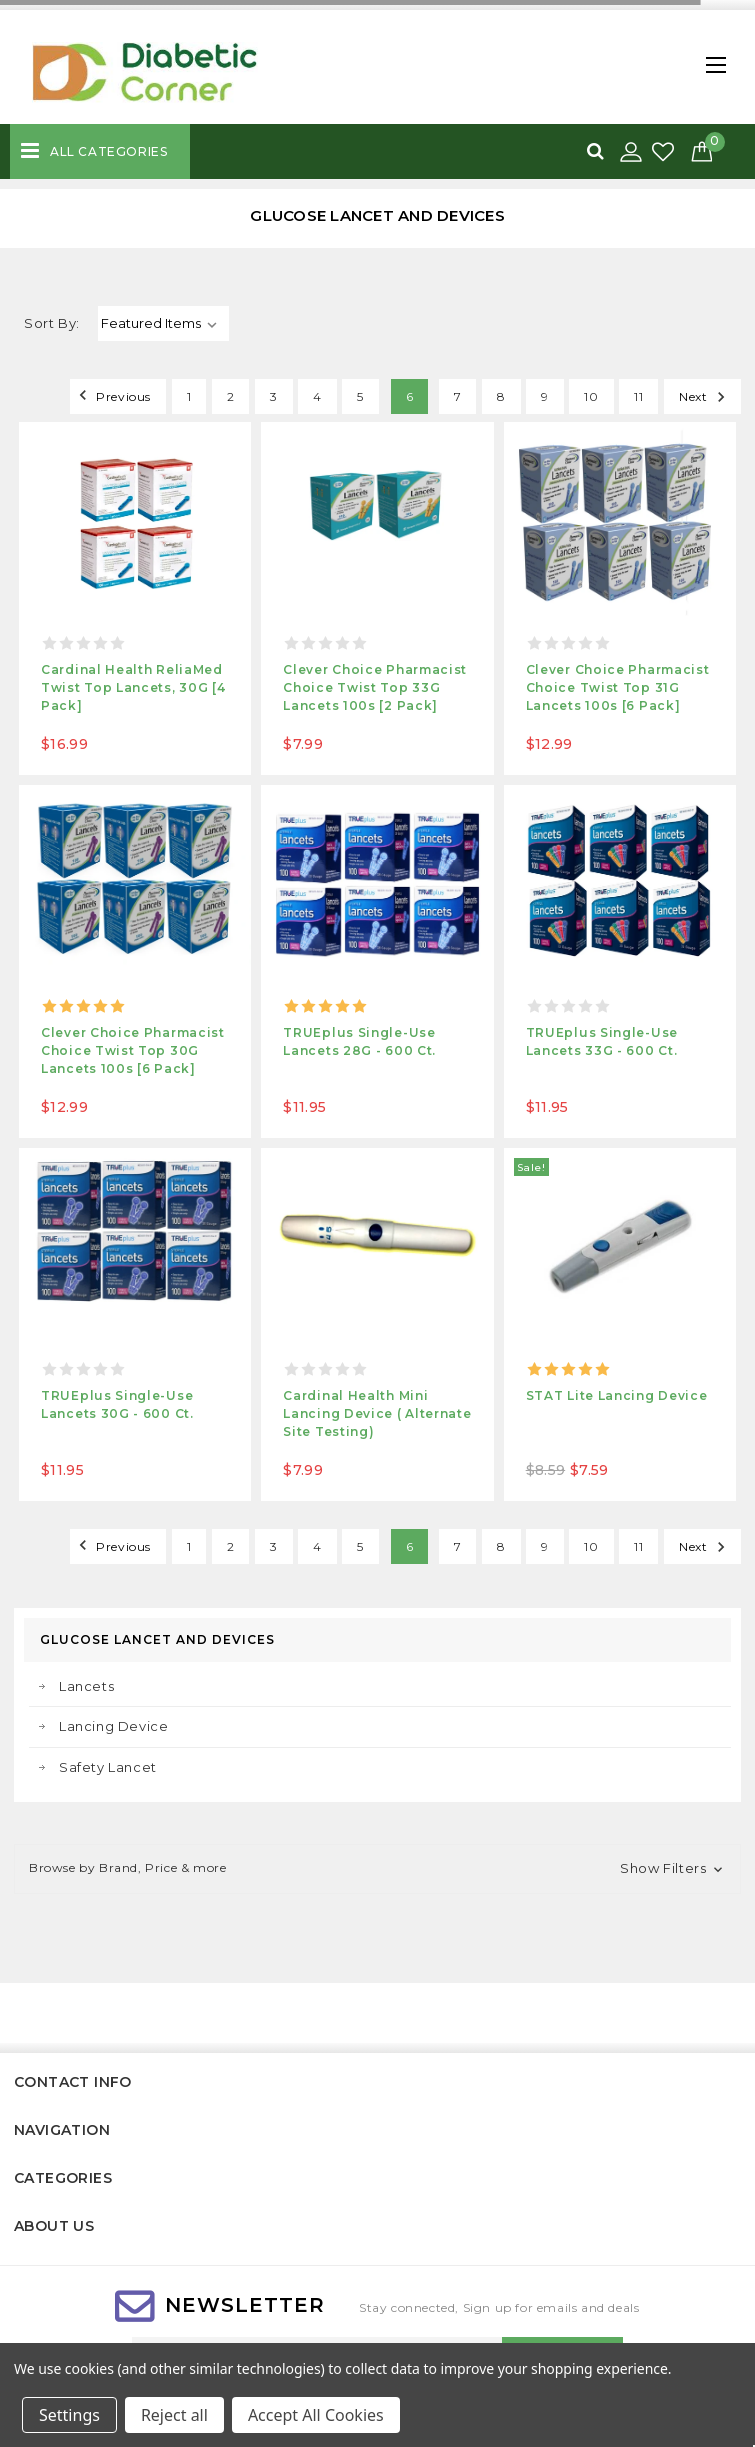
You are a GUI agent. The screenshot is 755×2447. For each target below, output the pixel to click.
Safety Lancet (108, 1767)
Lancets (86, 1686)
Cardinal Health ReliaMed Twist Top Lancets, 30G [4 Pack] (133, 687)
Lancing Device (113, 1726)
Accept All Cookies (316, 2415)
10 (591, 396)
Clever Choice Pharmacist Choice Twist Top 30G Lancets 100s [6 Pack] (133, 1050)
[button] (377, 1869)
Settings (69, 2415)
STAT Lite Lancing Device (617, 1395)
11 (638, 396)
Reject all (174, 2415)
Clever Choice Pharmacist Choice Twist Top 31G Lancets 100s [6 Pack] (618, 687)
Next (705, 395)
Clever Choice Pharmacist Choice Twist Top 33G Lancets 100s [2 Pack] (375, 687)
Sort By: (52, 323)
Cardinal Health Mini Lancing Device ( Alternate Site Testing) (377, 1413)
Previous (112, 395)
